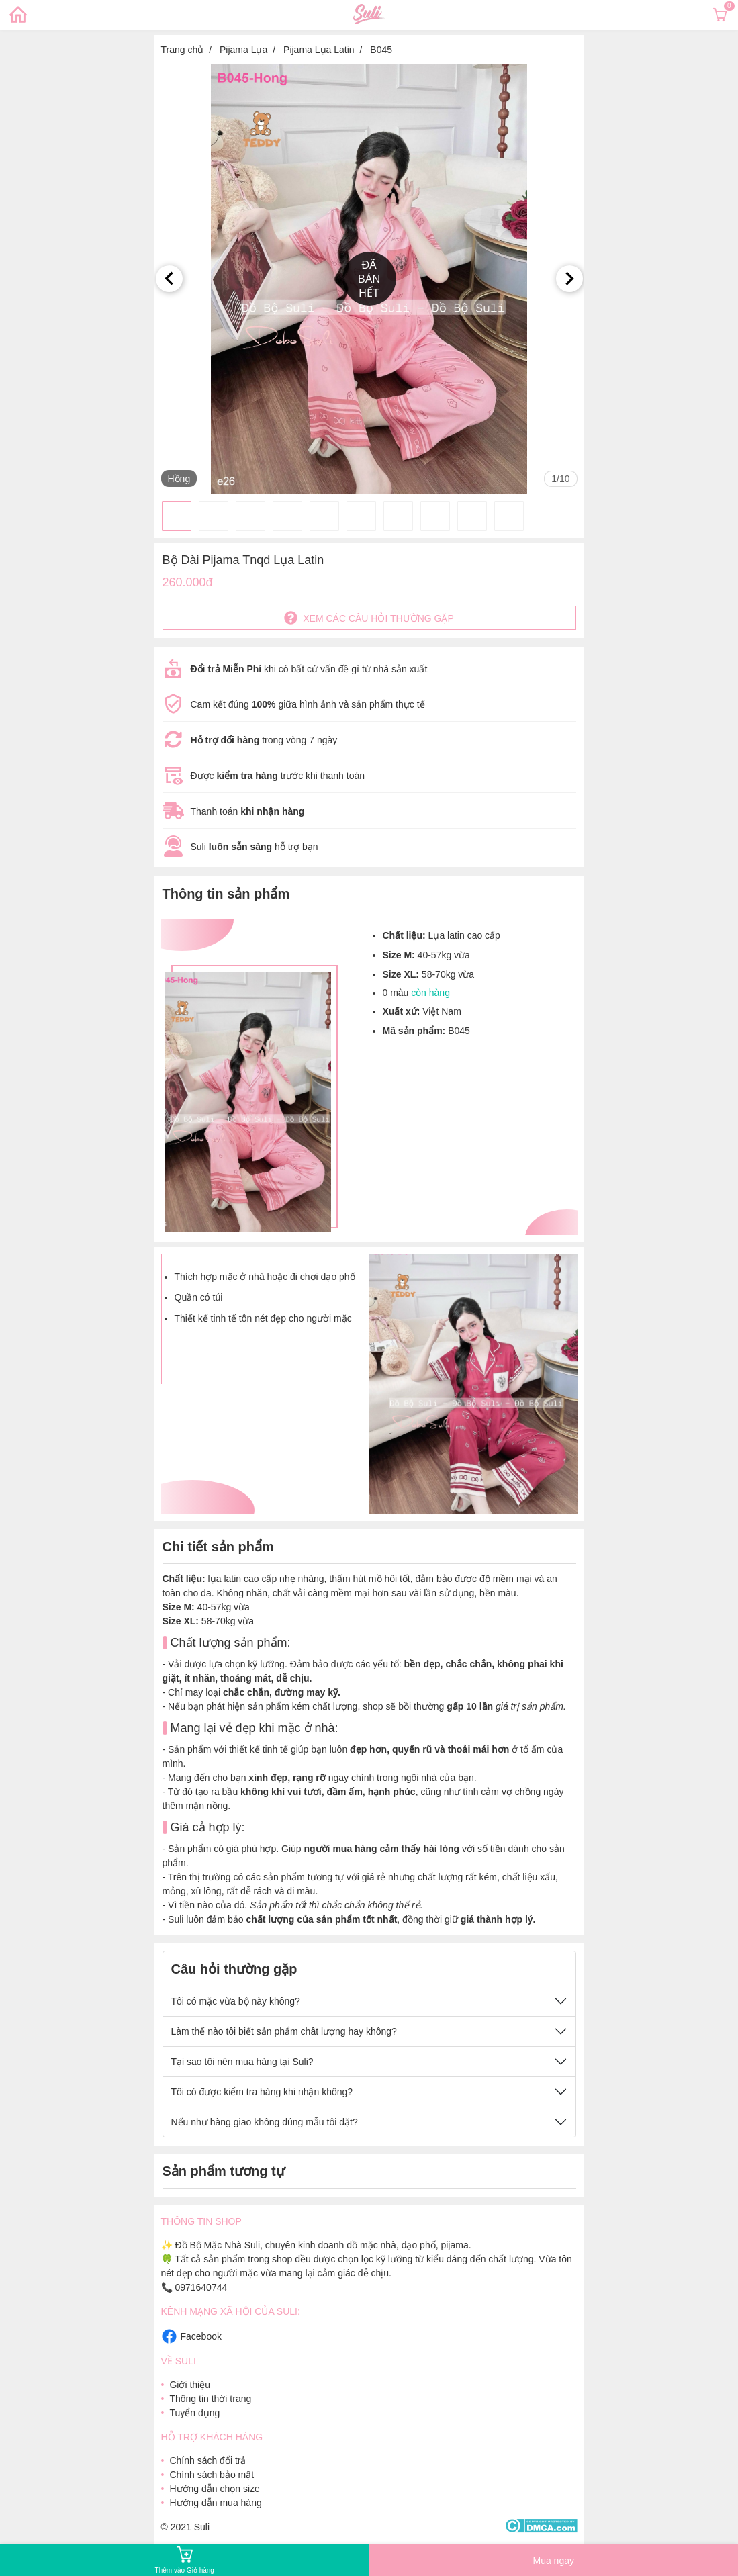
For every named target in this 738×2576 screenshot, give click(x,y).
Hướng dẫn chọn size (214, 2488)
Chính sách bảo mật (211, 2474)
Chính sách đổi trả (207, 2460)
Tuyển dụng (194, 2412)
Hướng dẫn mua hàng (215, 2502)
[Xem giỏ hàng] (720, 15)
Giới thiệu (189, 2384)
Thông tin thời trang (210, 2398)
